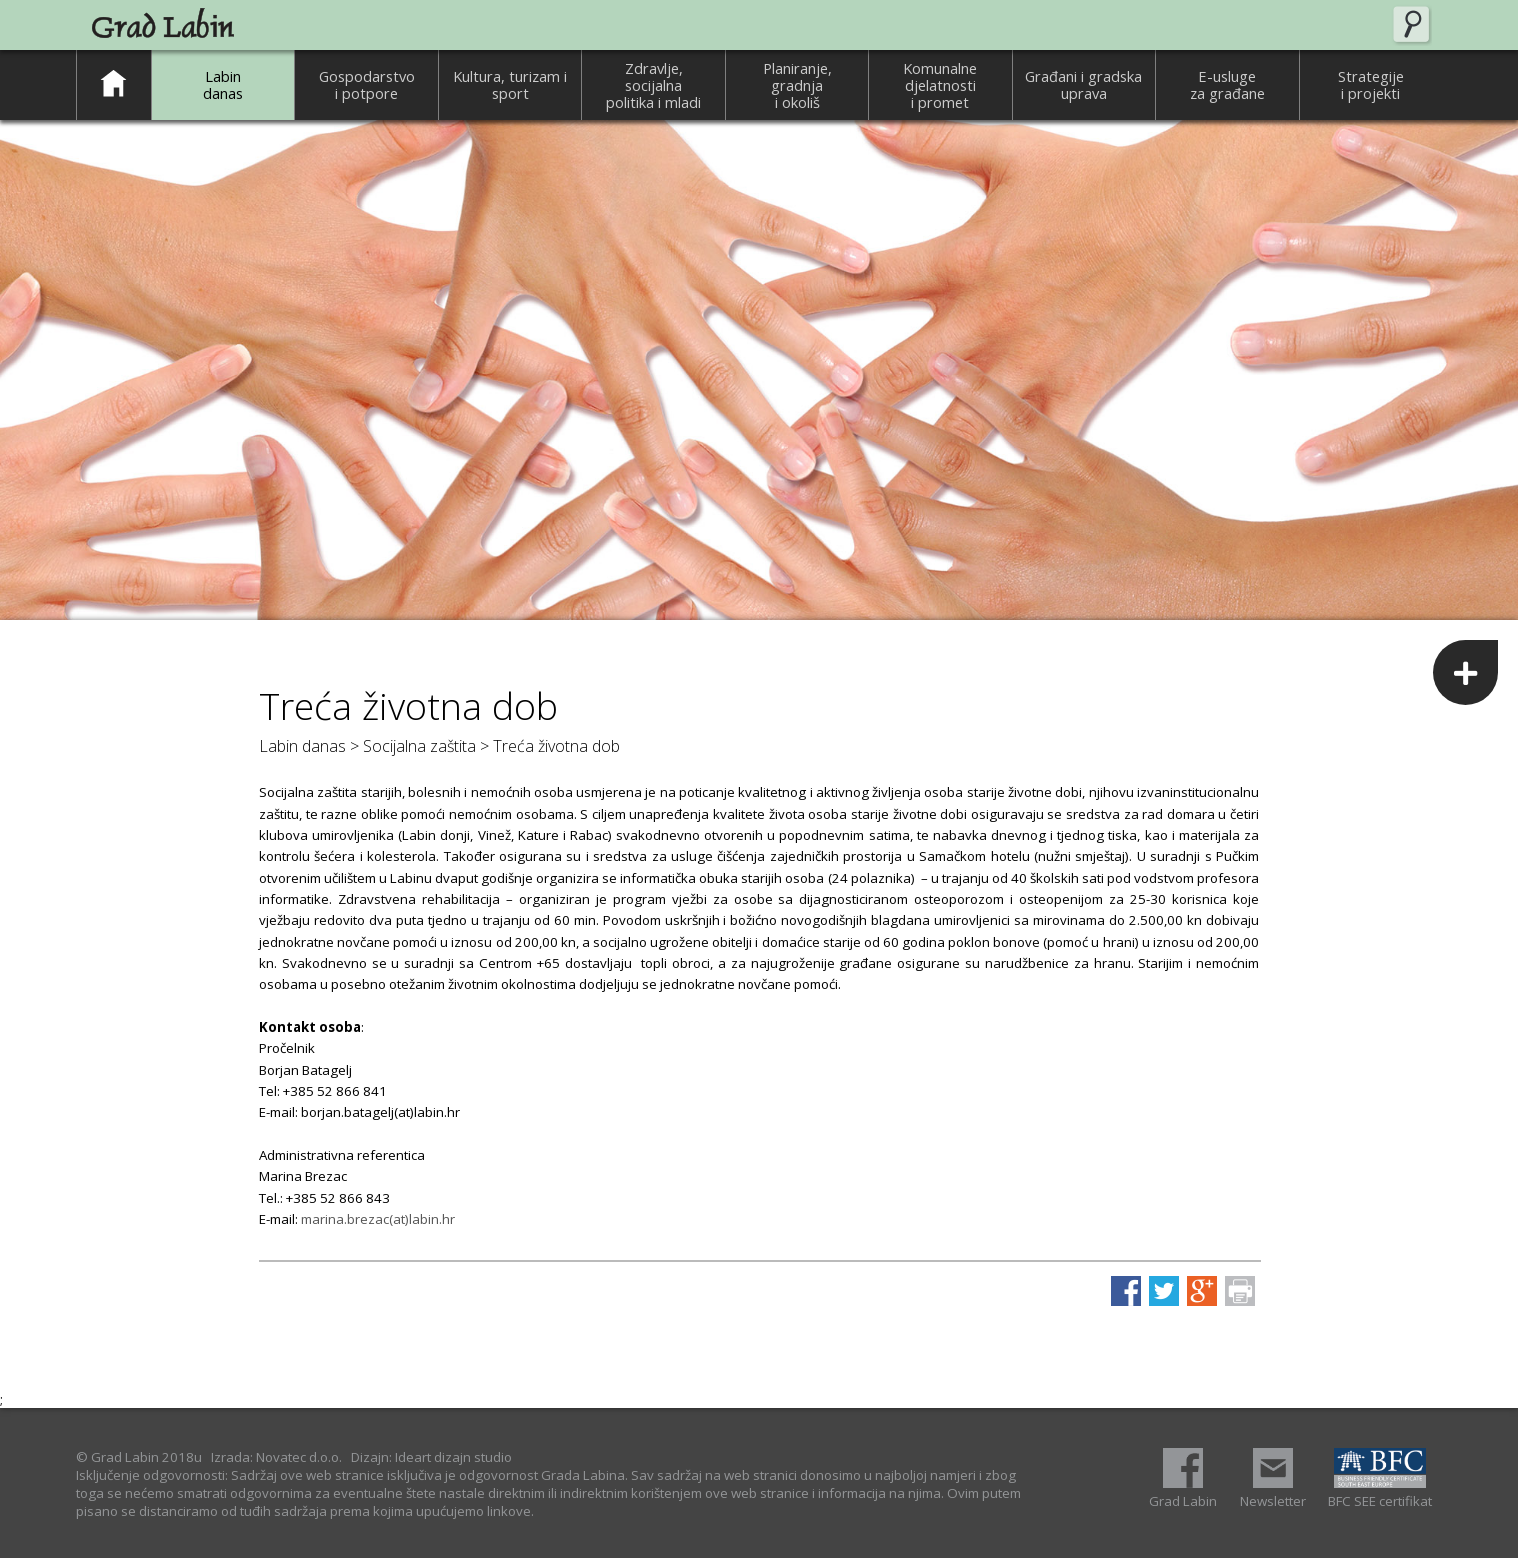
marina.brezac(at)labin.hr (378, 1219)
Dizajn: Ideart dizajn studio (431, 1457)
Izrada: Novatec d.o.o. (276, 1457)
